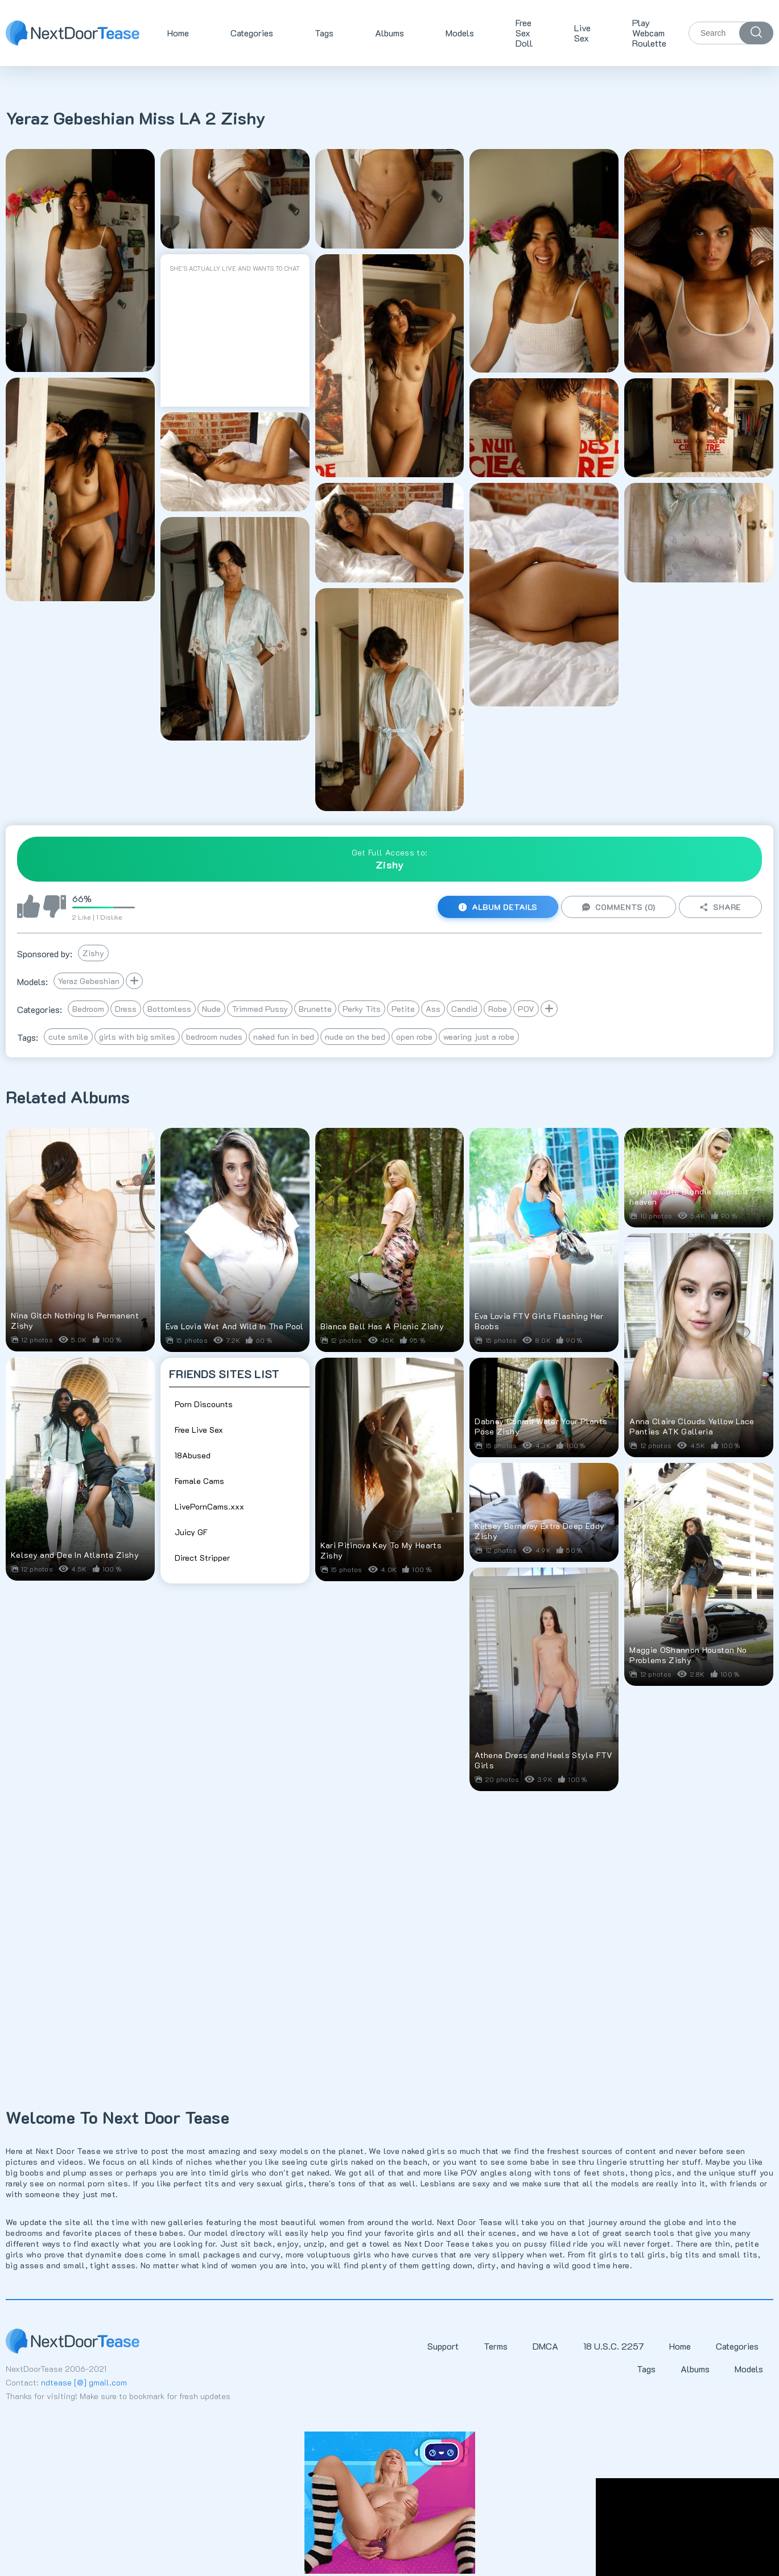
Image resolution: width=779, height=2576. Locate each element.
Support (443, 2346)
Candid (464, 1008)
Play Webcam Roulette (649, 32)
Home (178, 33)
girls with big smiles (137, 1036)
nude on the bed (355, 1036)
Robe (497, 1008)
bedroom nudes (214, 1036)
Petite (403, 1008)
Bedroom (88, 1008)
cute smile (68, 1036)
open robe (414, 1036)
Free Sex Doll (524, 32)
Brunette (315, 1008)
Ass (433, 1008)
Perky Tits (362, 1008)
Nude (211, 1008)
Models (460, 33)
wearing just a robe (478, 1036)
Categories (251, 33)
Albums (389, 33)
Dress (126, 1008)
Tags (324, 33)
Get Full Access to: (390, 859)
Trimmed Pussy (260, 1008)
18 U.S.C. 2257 (613, 2346)
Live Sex (582, 33)
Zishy (93, 953)
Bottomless (169, 1008)
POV (526, 1008)
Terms (496, 2346)
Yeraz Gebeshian (88, 980)
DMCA (545, 2346)
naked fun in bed (283, 1036)
